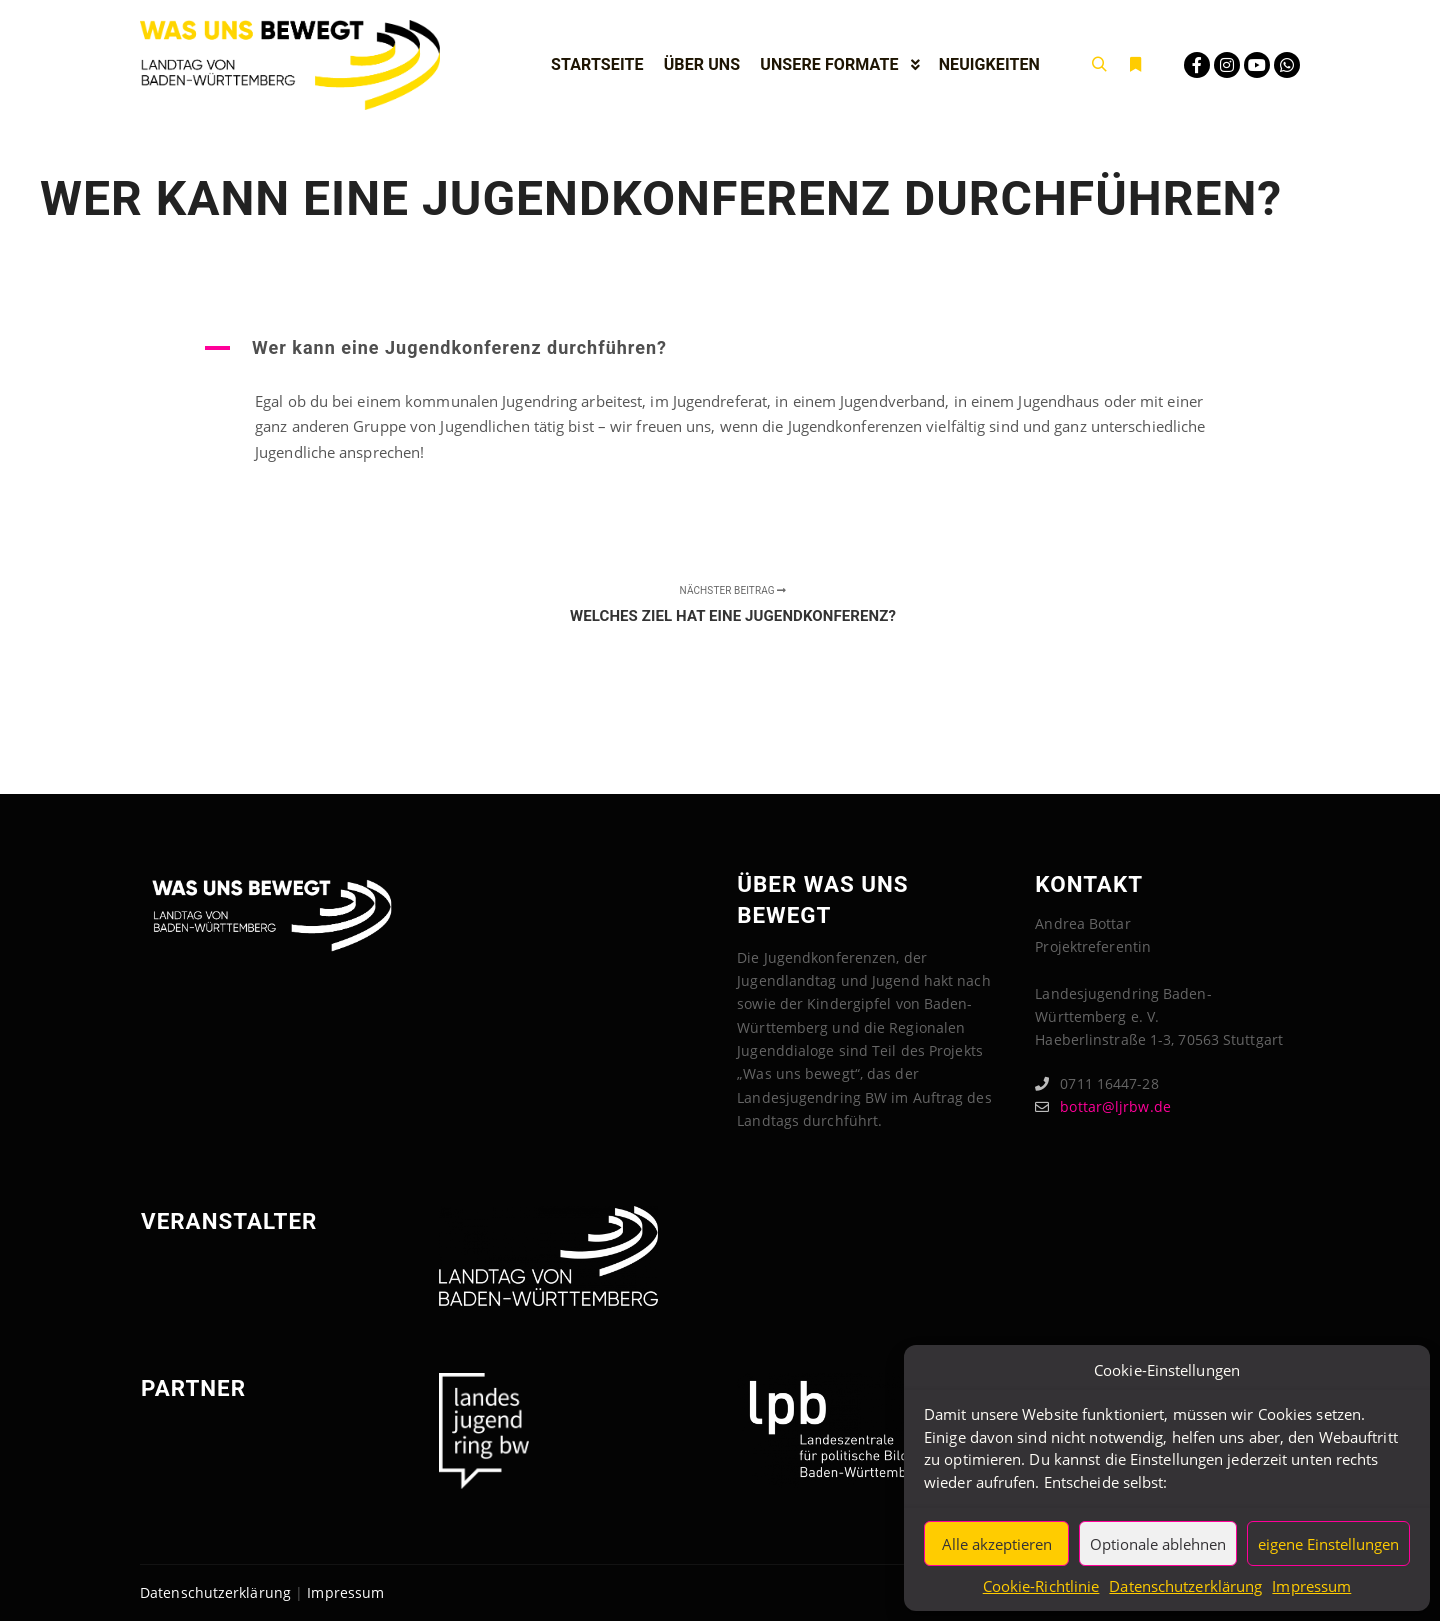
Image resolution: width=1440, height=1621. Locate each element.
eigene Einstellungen (1328, 1544)
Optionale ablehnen (1158, 1544)
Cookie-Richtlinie (1041, 1586)
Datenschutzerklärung (1185, 1586)
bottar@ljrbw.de (1103, 1106)
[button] (720, 348)
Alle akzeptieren (997, 1544)
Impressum (1311, 1586)
